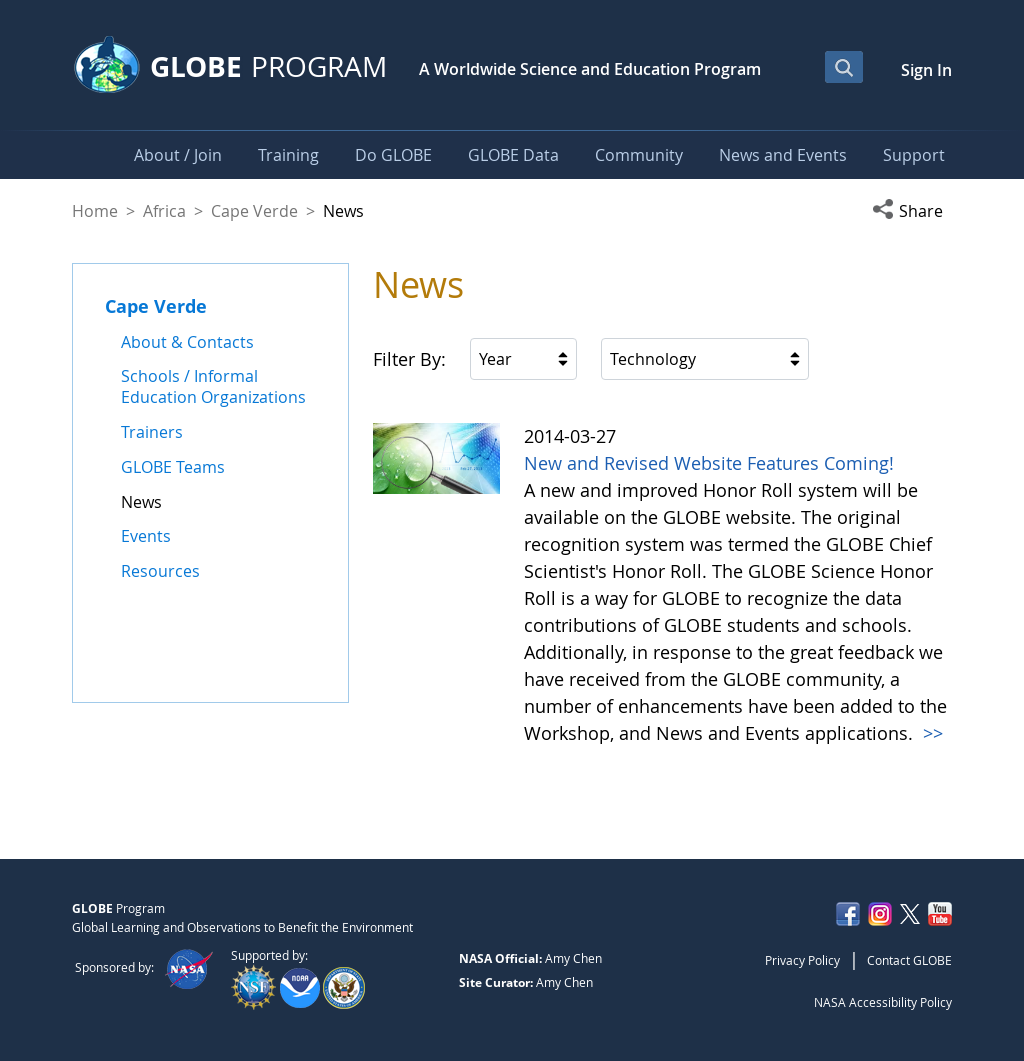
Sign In (926, 70)
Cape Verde (254, 211)
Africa (164, 211)
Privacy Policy (802, 960)
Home (95, 211)
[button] (912, 211)
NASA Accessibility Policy (883, 1002)
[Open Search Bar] (844, 67)
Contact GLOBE (909, 960)
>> (930, 733)
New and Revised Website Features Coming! (709, 463)
